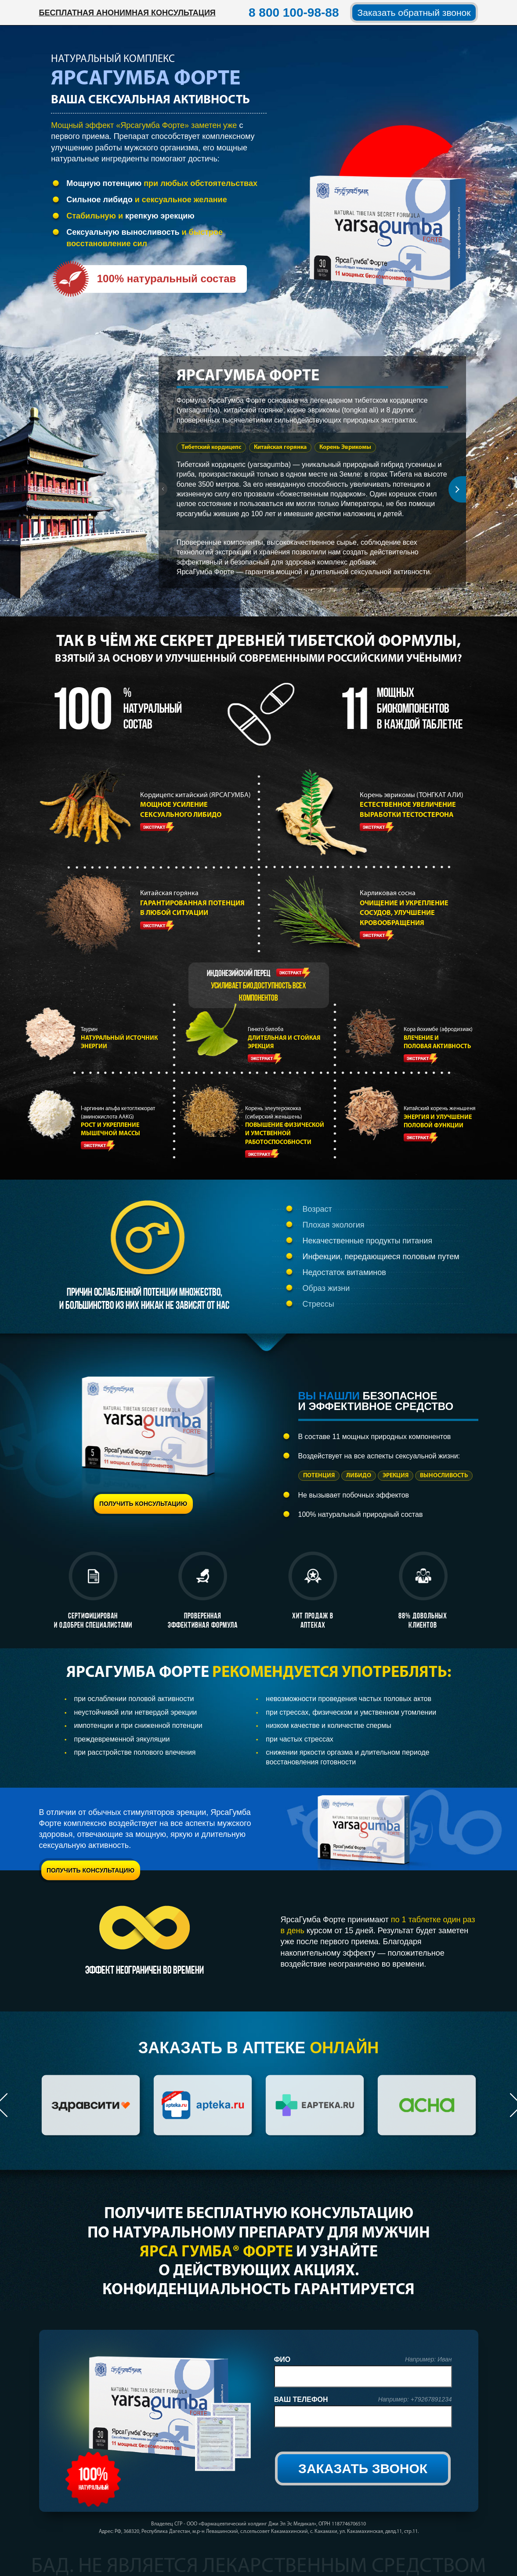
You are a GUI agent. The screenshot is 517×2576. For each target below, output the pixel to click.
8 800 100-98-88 (294, 13)
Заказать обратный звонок (414, 12)
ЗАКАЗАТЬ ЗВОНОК (362, 2468)
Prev (166, 489)
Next (457, 489)
